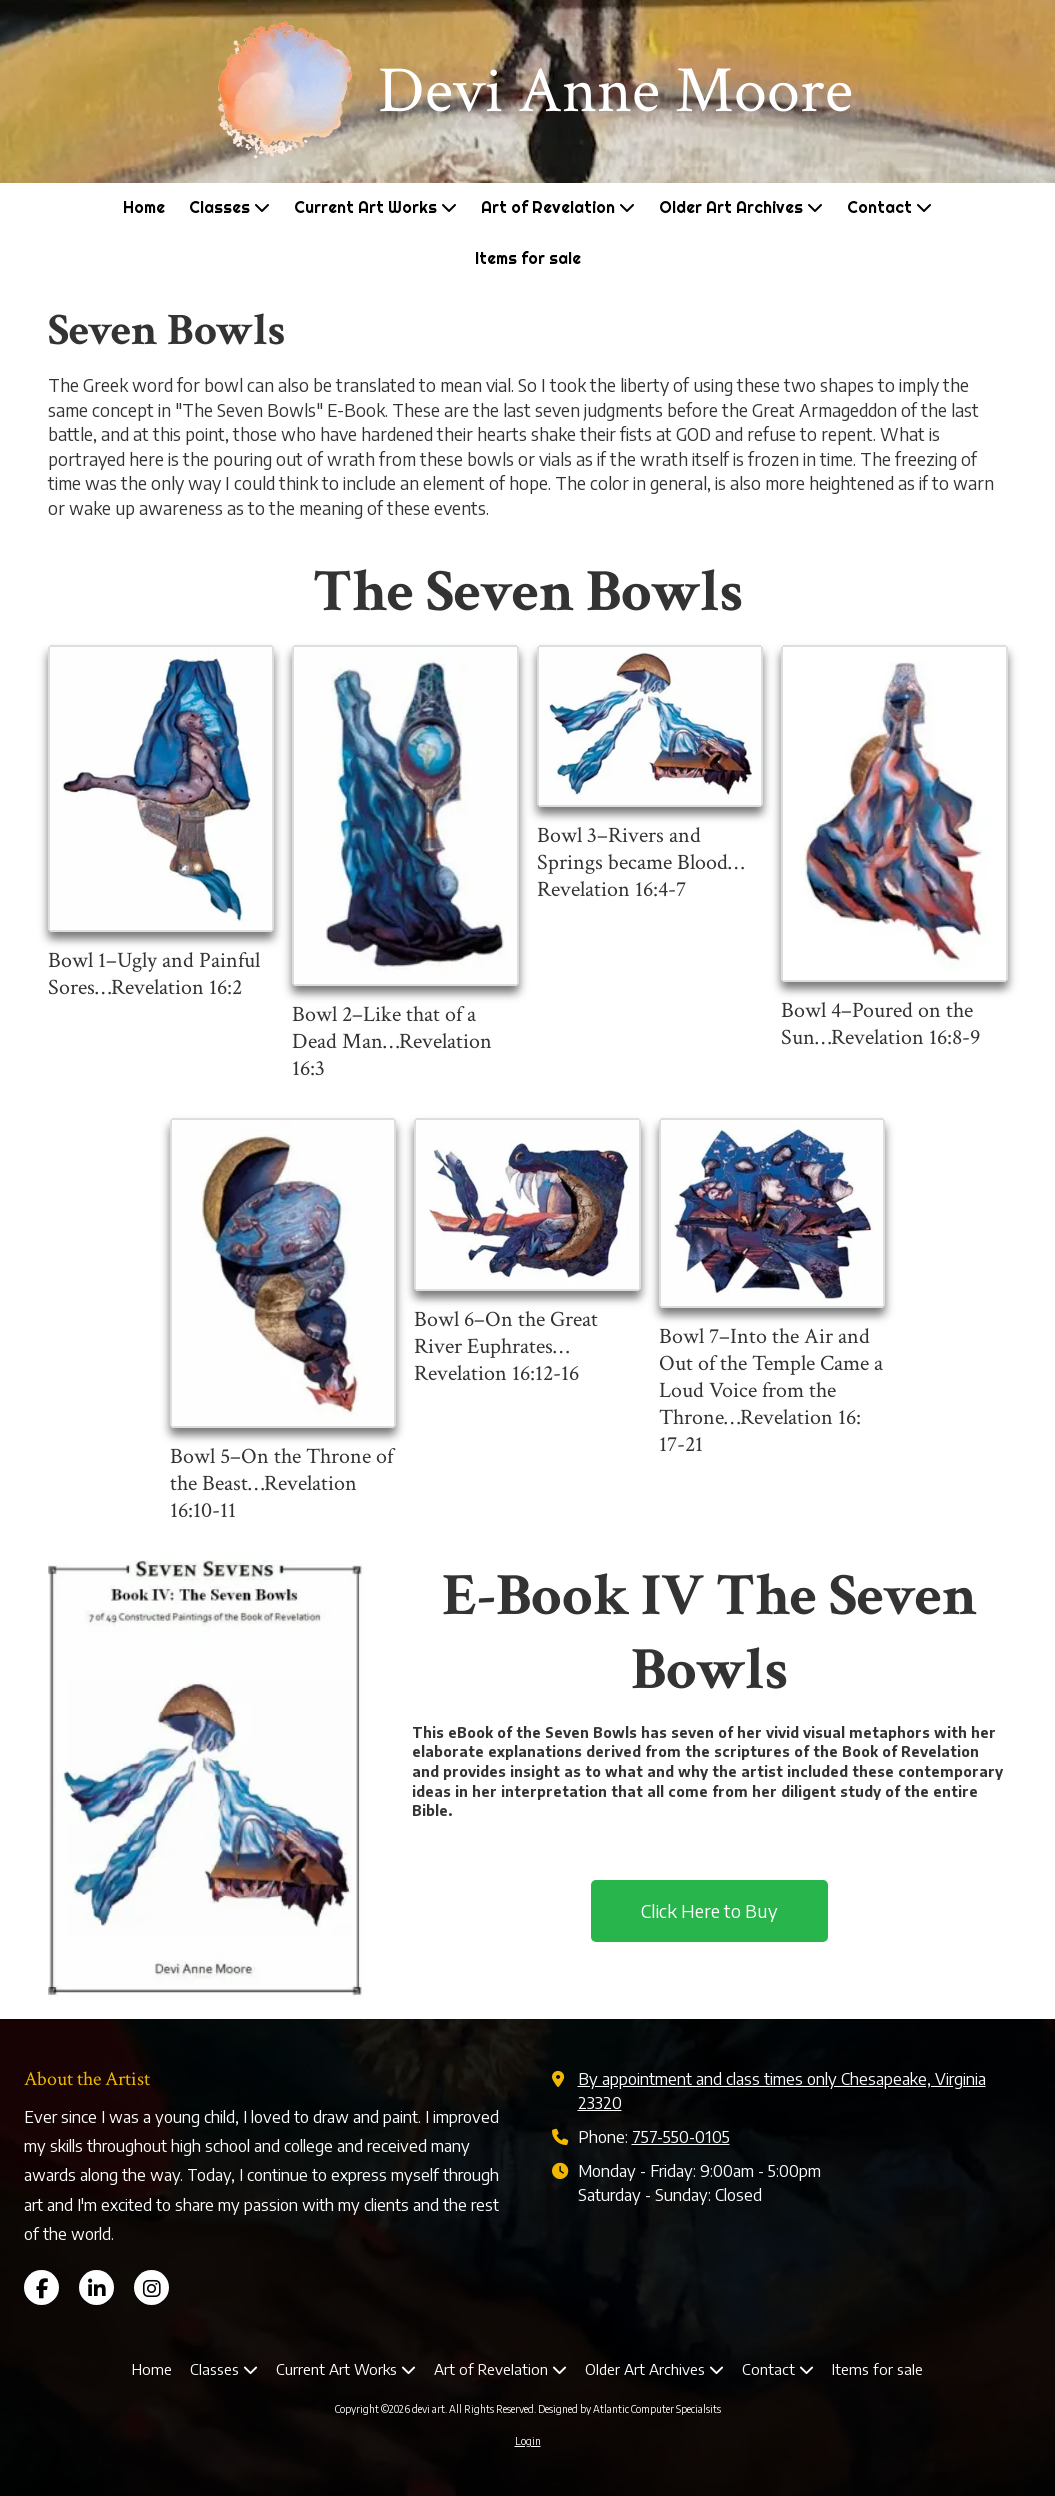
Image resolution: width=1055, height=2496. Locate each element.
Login (528, 2441)
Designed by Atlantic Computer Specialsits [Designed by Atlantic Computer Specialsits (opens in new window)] (629, 2409)
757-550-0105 (681, 2136)
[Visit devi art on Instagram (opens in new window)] (151, 2287)
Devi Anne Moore (615, 91)
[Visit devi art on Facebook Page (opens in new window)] (41, 2287)
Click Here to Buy (709, 1910)
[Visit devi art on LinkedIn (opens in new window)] (96, 2287)
